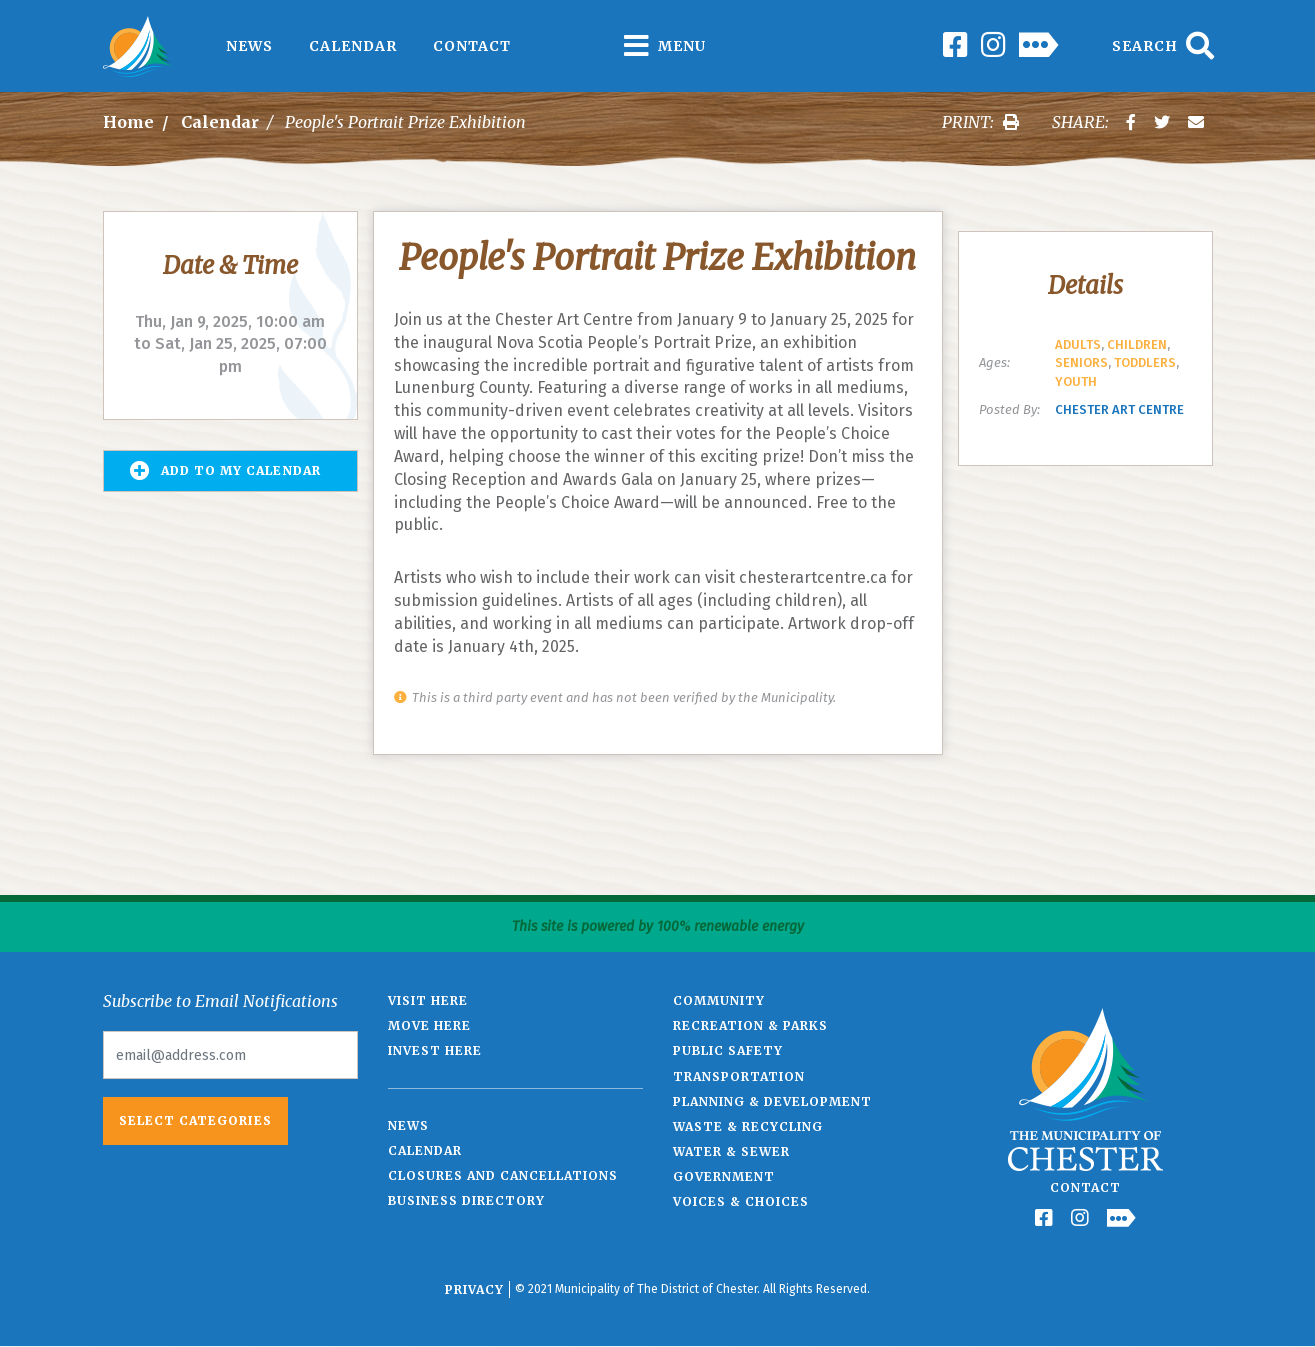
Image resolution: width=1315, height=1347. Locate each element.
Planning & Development (772, 1101)
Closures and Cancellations (503, 1175)
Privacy (474, 1289)
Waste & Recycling (748, 1126)
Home (128, 122)
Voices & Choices (741, 1201)
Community (719, 1000)
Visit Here (428, 1000)
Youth (1076, 381)
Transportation (739, 1076)
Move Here (429, 1025)
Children (1137, 344)
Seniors (1081, 362)
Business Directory (466, 1200)
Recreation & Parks (750, 1025)
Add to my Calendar (225, 471)
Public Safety (728, 1050)
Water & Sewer (731, 1151)
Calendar (353, 46)
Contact (472, 46)
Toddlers (1145, 362)
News (249, 46)
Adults (1078, 344)
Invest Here (435, 1050)
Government (724, 1176)
